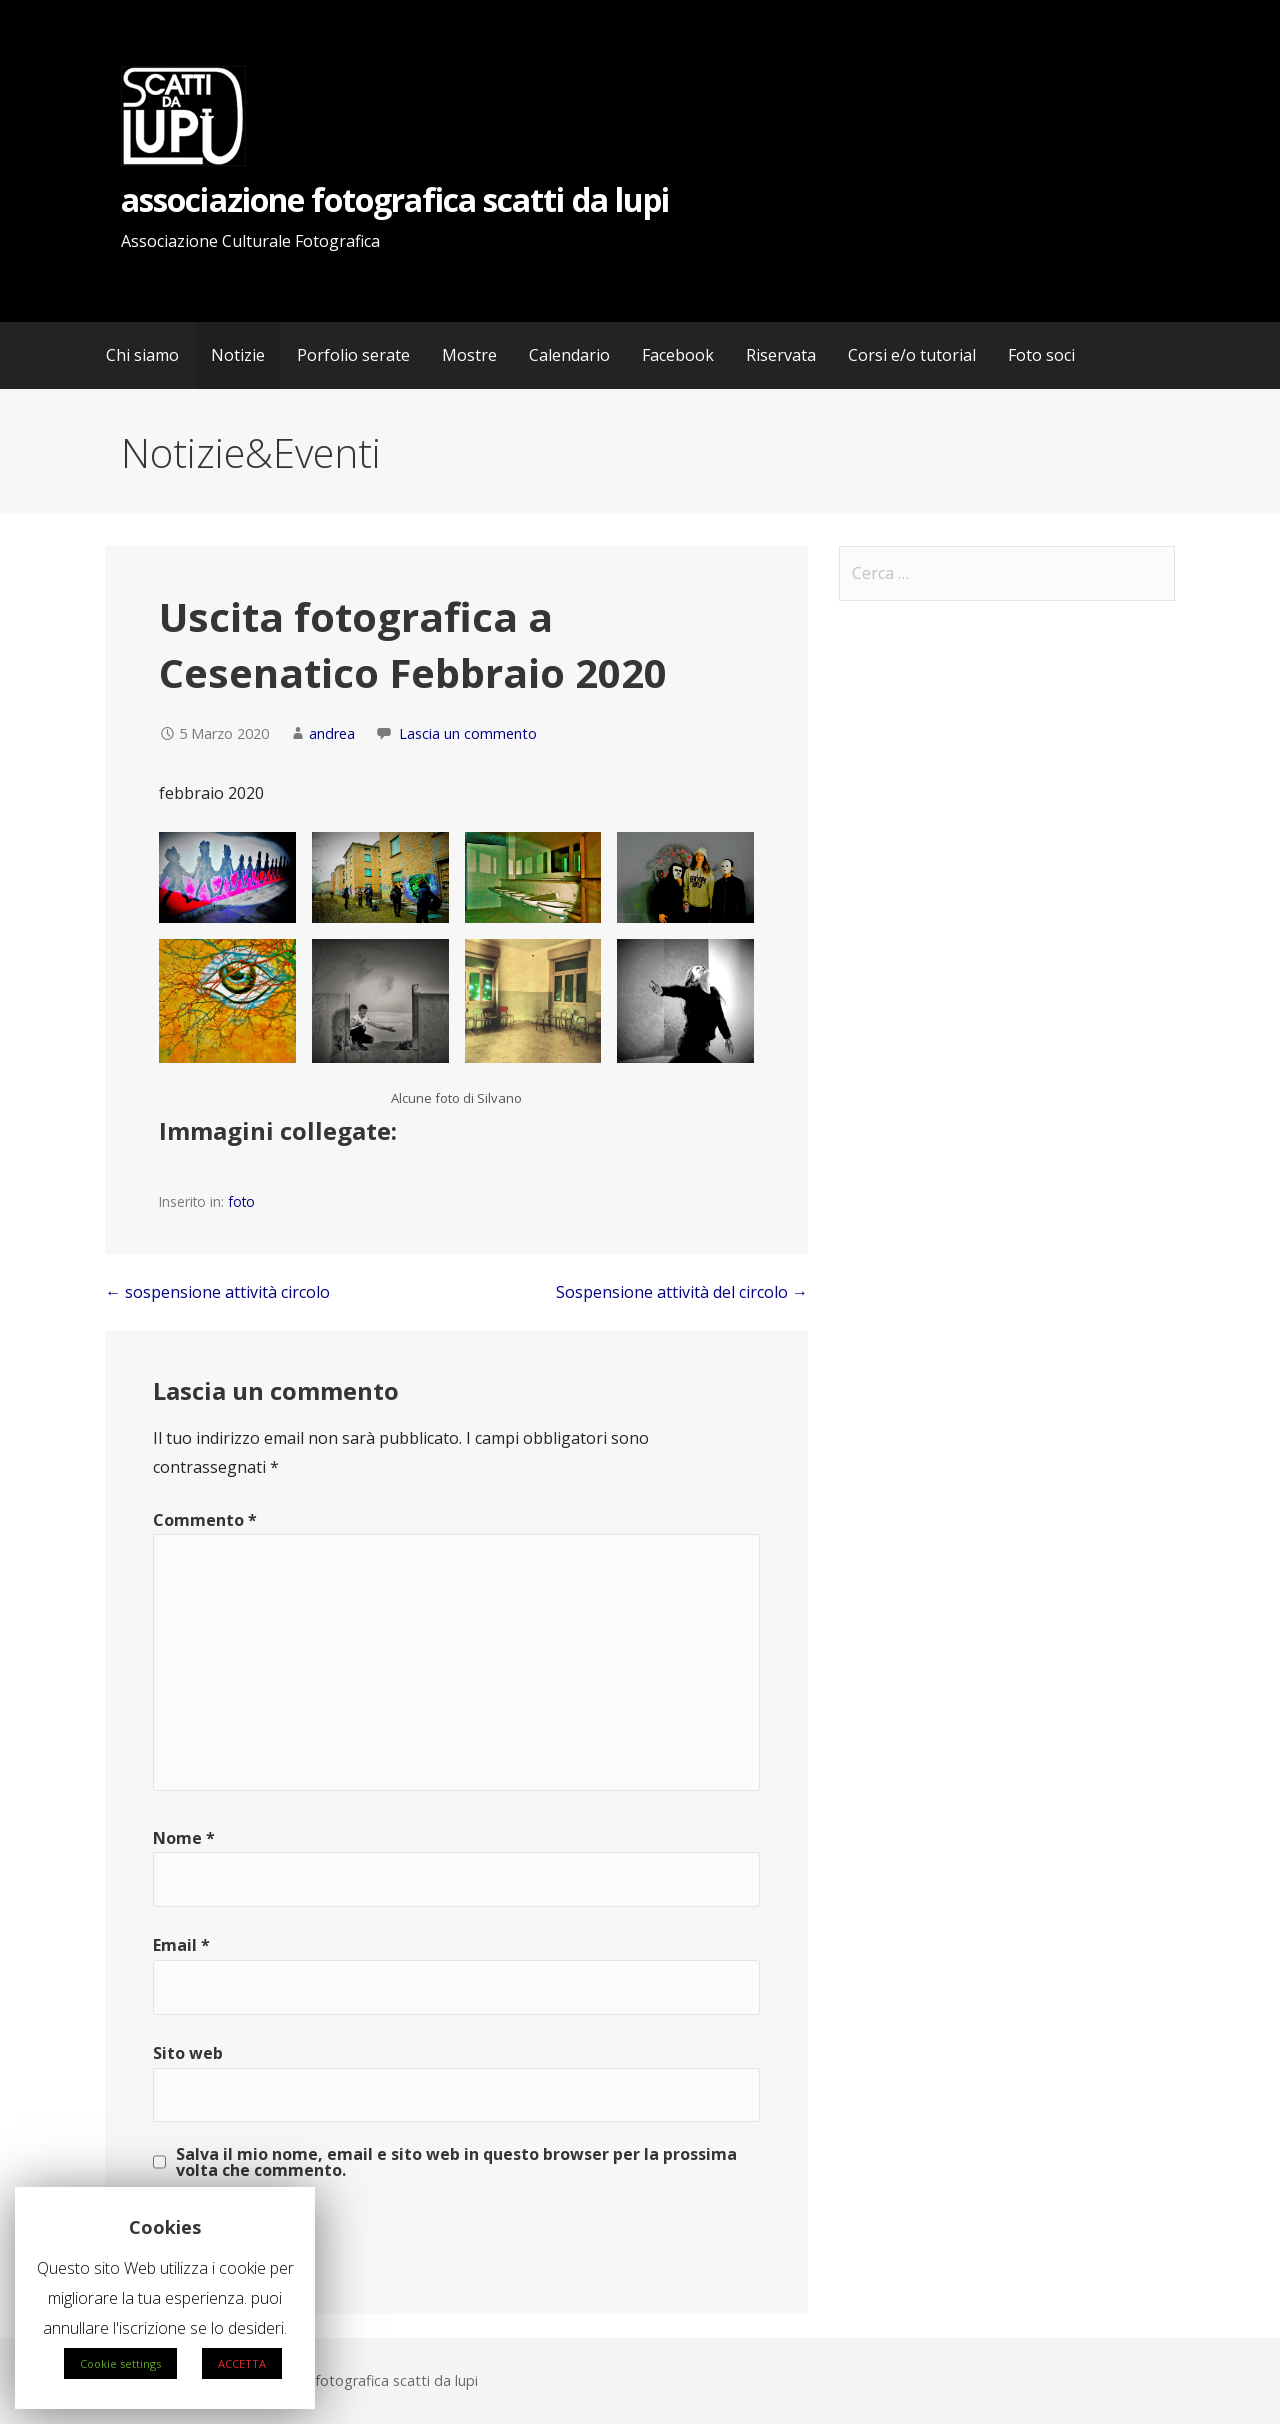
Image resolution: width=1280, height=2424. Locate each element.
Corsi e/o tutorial (912, 355)
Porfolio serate (353, 355)
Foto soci (1041, 355)
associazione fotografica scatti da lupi (395, 199)
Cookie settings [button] (120, 2363)
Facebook (678, 355)
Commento (205, 1520)
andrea (332, 733)
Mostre (469, 355)
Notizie (238, 355)
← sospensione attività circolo (217, 1292)
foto (241, 1201)
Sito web (188, 2053)
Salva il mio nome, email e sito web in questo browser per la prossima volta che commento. (456, 2162)
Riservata (781, 355)
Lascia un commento (468, 733)
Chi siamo (142, 355)
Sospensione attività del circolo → (682, 1292)
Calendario (569, 355)
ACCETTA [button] (242, 2363)
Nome (184, 1838)
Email (181, 1945)
